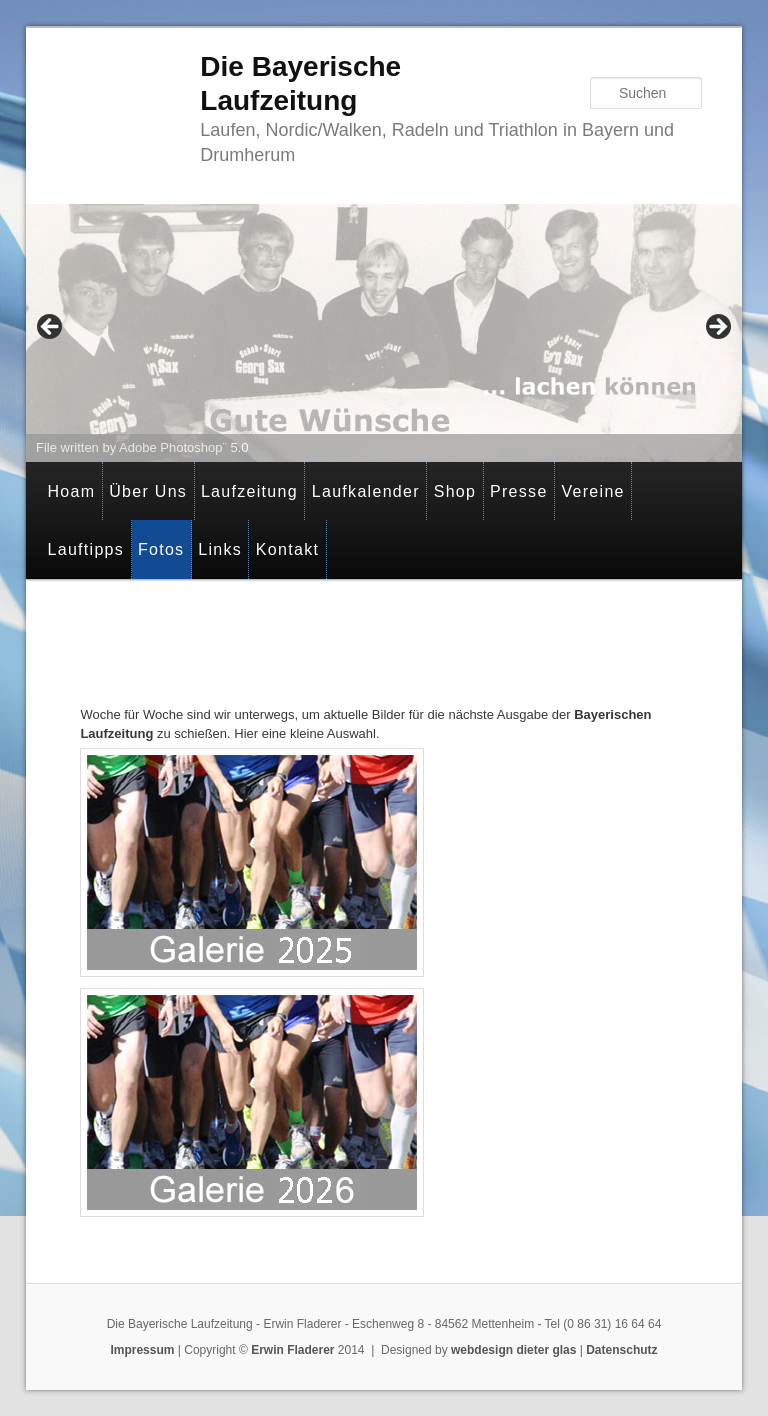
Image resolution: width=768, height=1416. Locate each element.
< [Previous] (51, 328)
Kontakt (287, 549)
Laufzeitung (249, 491)
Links (220, 549)
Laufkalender (366, 491)
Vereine (592, 491)
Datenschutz (621, 1350)
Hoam (71, 491)
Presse (519, 491)
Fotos (161, 549)
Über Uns (148, 491)
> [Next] (717, 328)
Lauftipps (85, 549)
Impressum (142, 1350)
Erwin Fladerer (292, 1350)
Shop (455, 491)
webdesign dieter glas (513, 1350)
